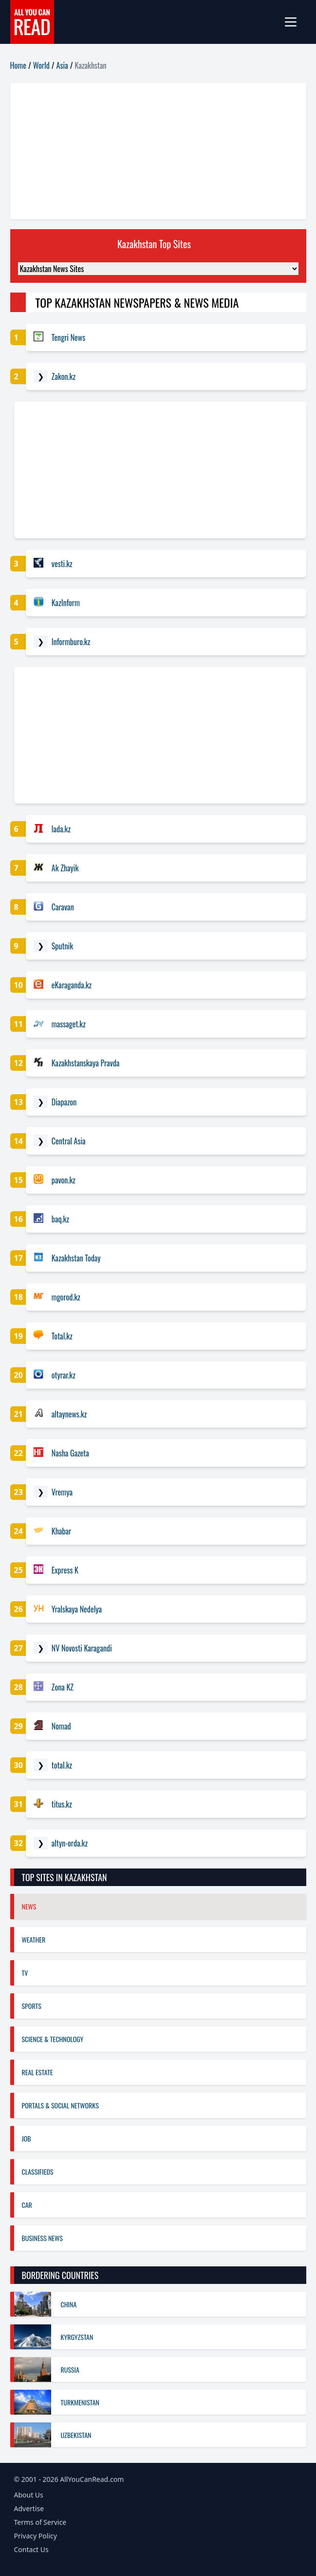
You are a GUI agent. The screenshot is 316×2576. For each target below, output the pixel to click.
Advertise (29, 2508)
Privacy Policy (35, 2535)
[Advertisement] (158, 151)
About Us (28, 2494)
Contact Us (31, 2549)
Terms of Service (40, 2522)
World (41, 65)
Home (18, 65)
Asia (62, 65)
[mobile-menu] (294, 22)
